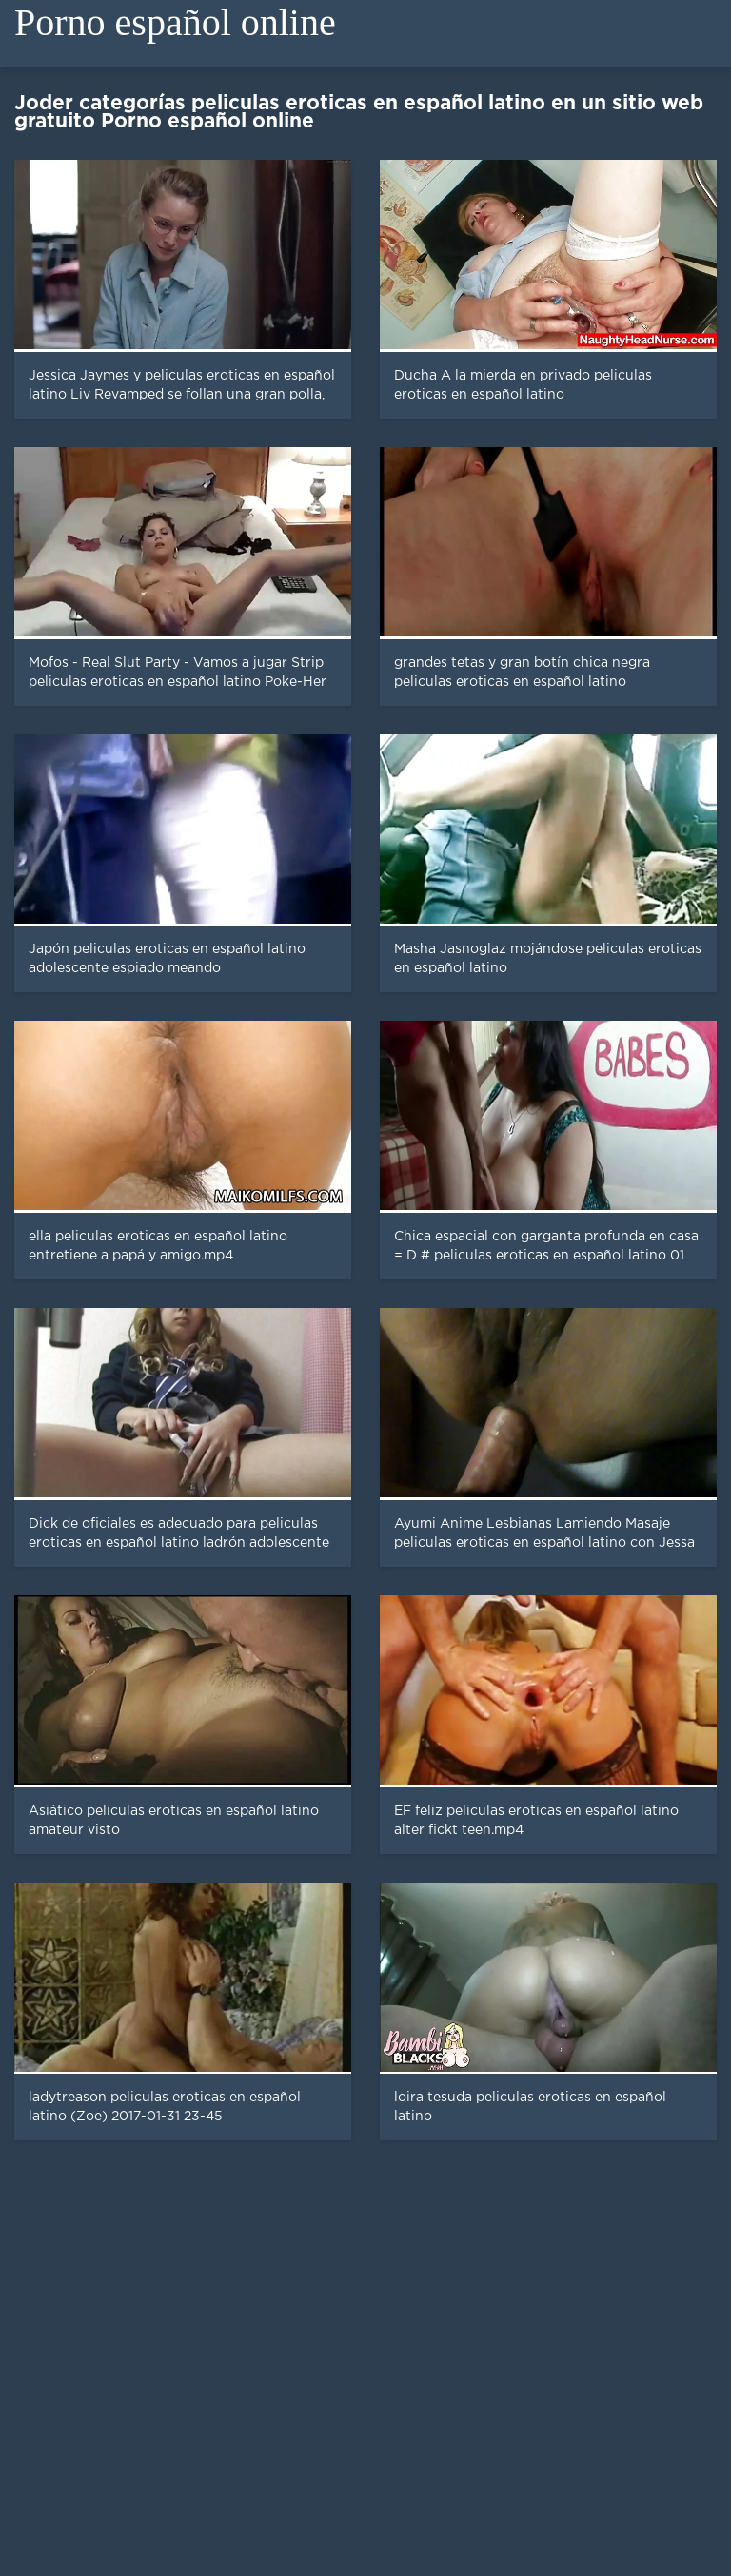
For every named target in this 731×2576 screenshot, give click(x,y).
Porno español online (175, 22)
